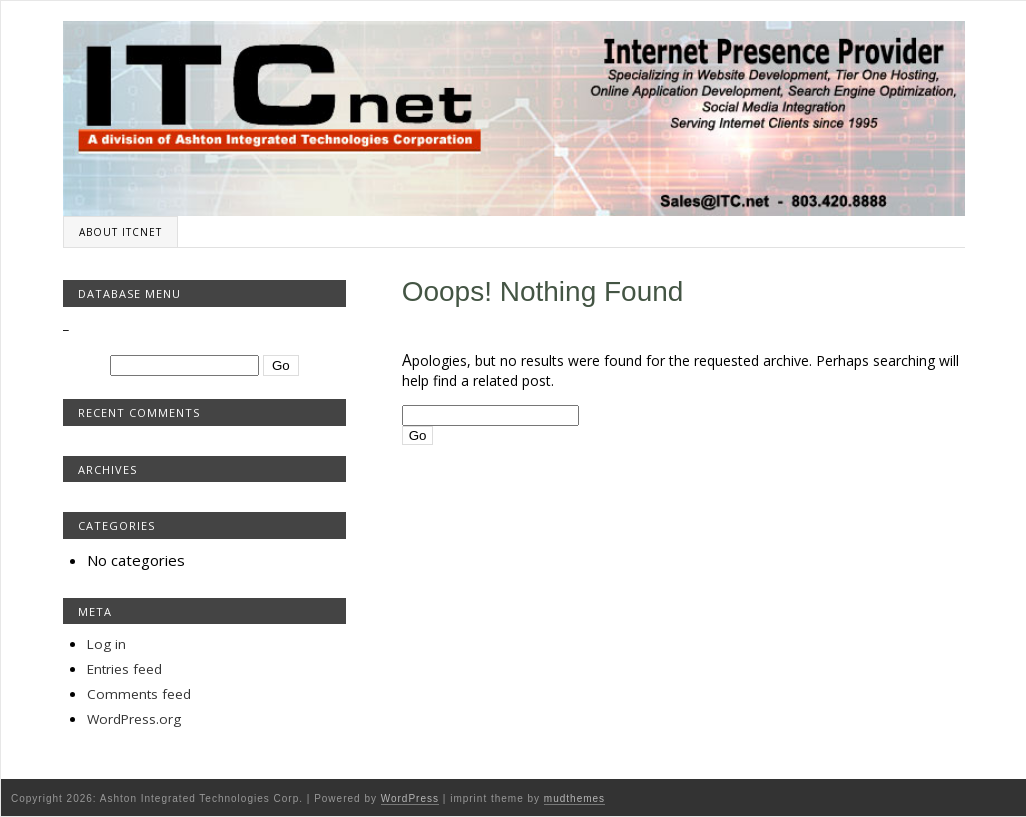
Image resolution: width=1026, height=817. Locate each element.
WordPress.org (134, 719)
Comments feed (139, 694)
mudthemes (574, 798)
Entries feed (124, 669)
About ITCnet (120, 232)
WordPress (410, 798)
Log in (106, 644)
